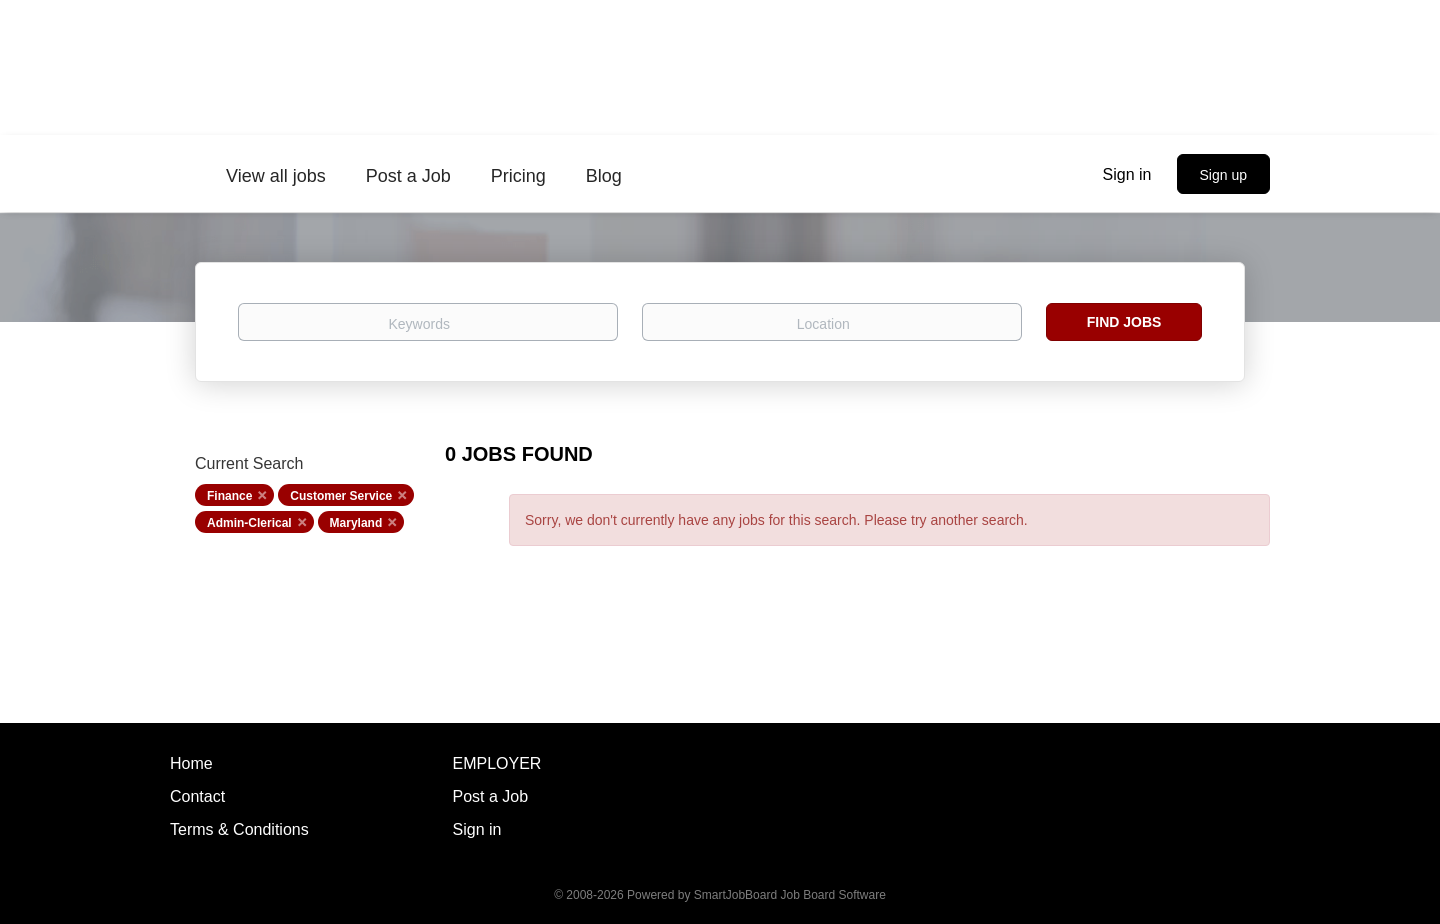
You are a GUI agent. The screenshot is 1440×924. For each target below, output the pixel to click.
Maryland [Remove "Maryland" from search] (356, 523)
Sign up (1223, 175)
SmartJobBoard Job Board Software (790, 895)
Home (191, 763)
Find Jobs (1124, 322)
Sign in (1127, 174)
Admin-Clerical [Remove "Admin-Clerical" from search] (249, 523)
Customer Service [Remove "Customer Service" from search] (341, 496)
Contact (197, 796)
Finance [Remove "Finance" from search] (229, 496)
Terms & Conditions (239, 829)
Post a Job (491, 796)
